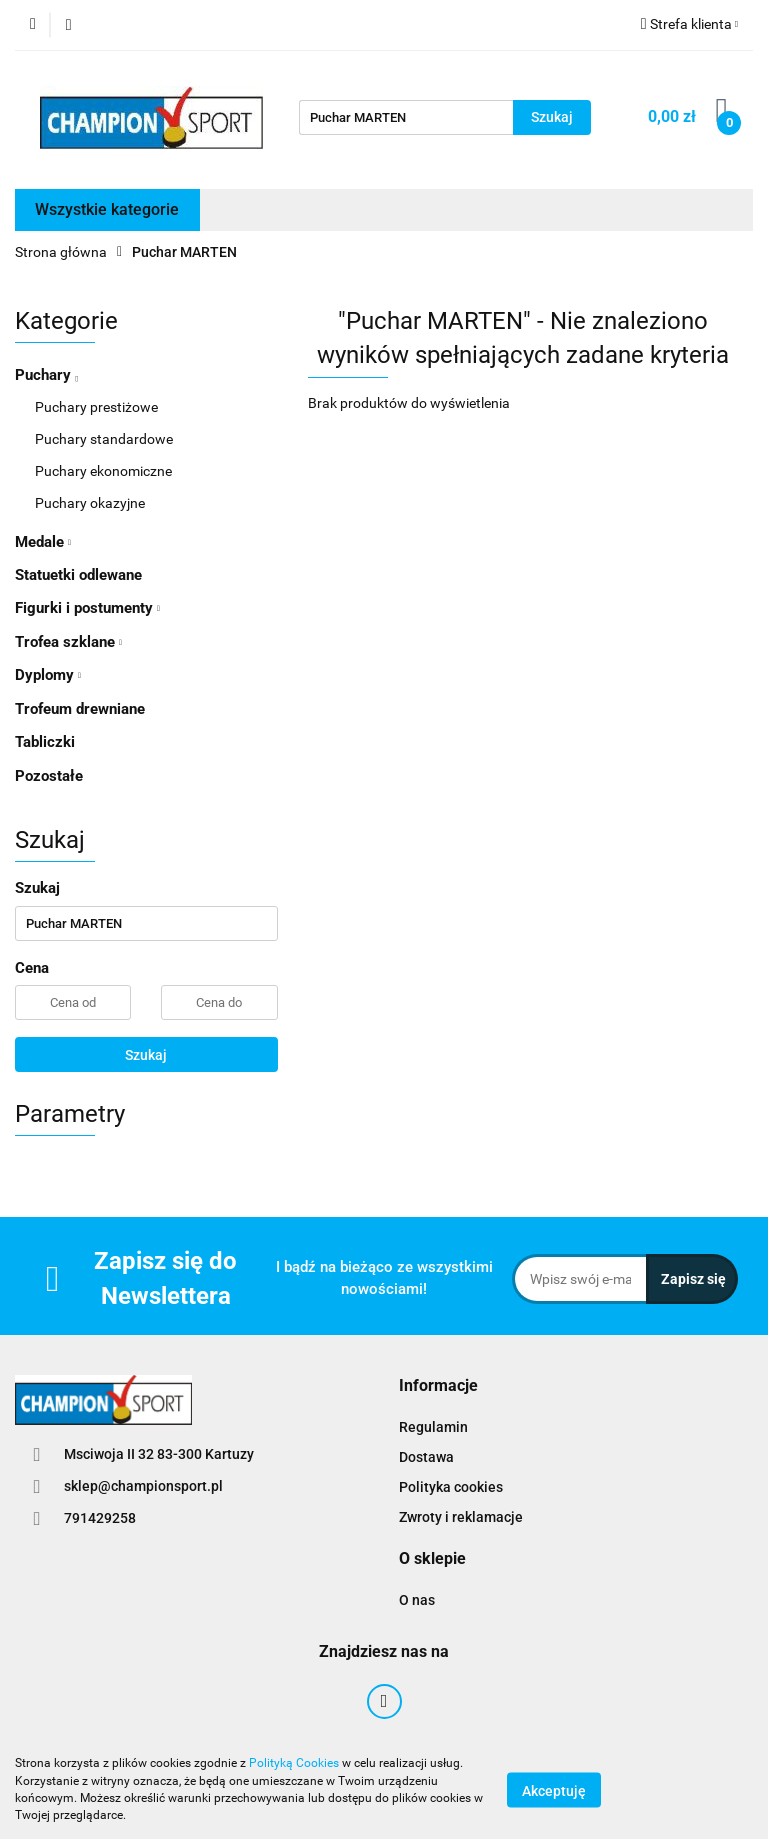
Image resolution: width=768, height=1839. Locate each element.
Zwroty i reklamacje (461, 1517)
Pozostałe (49, 776)
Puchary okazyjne (90, 503)
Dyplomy (48, 675)
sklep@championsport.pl (143, 1486)
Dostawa (426, 1457)
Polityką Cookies (294, 1763)
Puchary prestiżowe (96, 407)
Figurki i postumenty (87, 608)
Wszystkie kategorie (107, 209)
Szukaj (146, 1055)
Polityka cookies (451, 1487)
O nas (417, 1600)
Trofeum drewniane (80, 709)
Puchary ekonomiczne (103, 471)
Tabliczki (45, 742)
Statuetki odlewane (78, 575)
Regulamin (433, 1427)
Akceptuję (554, 1790)
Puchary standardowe (104, 439)
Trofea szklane (68, 642)
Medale (43, 542)
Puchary (46, 375)
